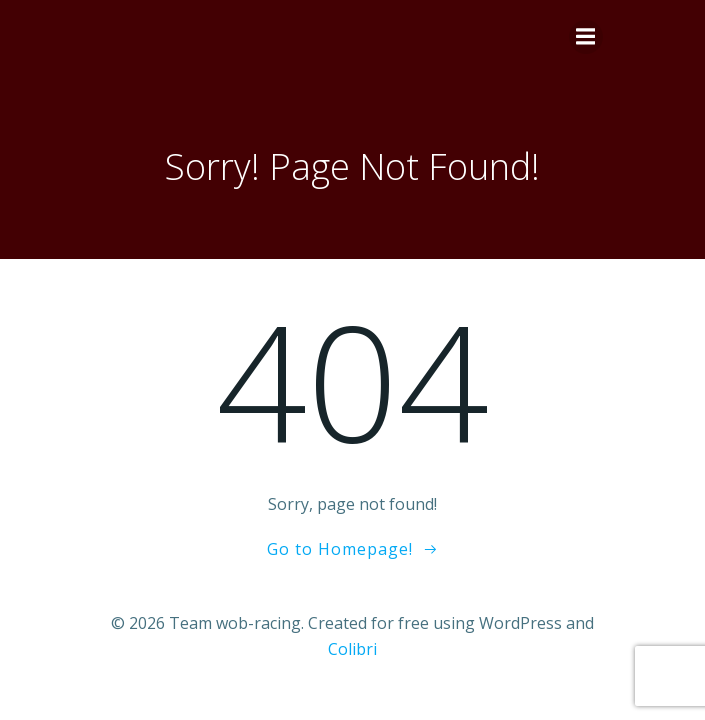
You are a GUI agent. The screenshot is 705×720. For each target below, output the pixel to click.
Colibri (352, 649)
